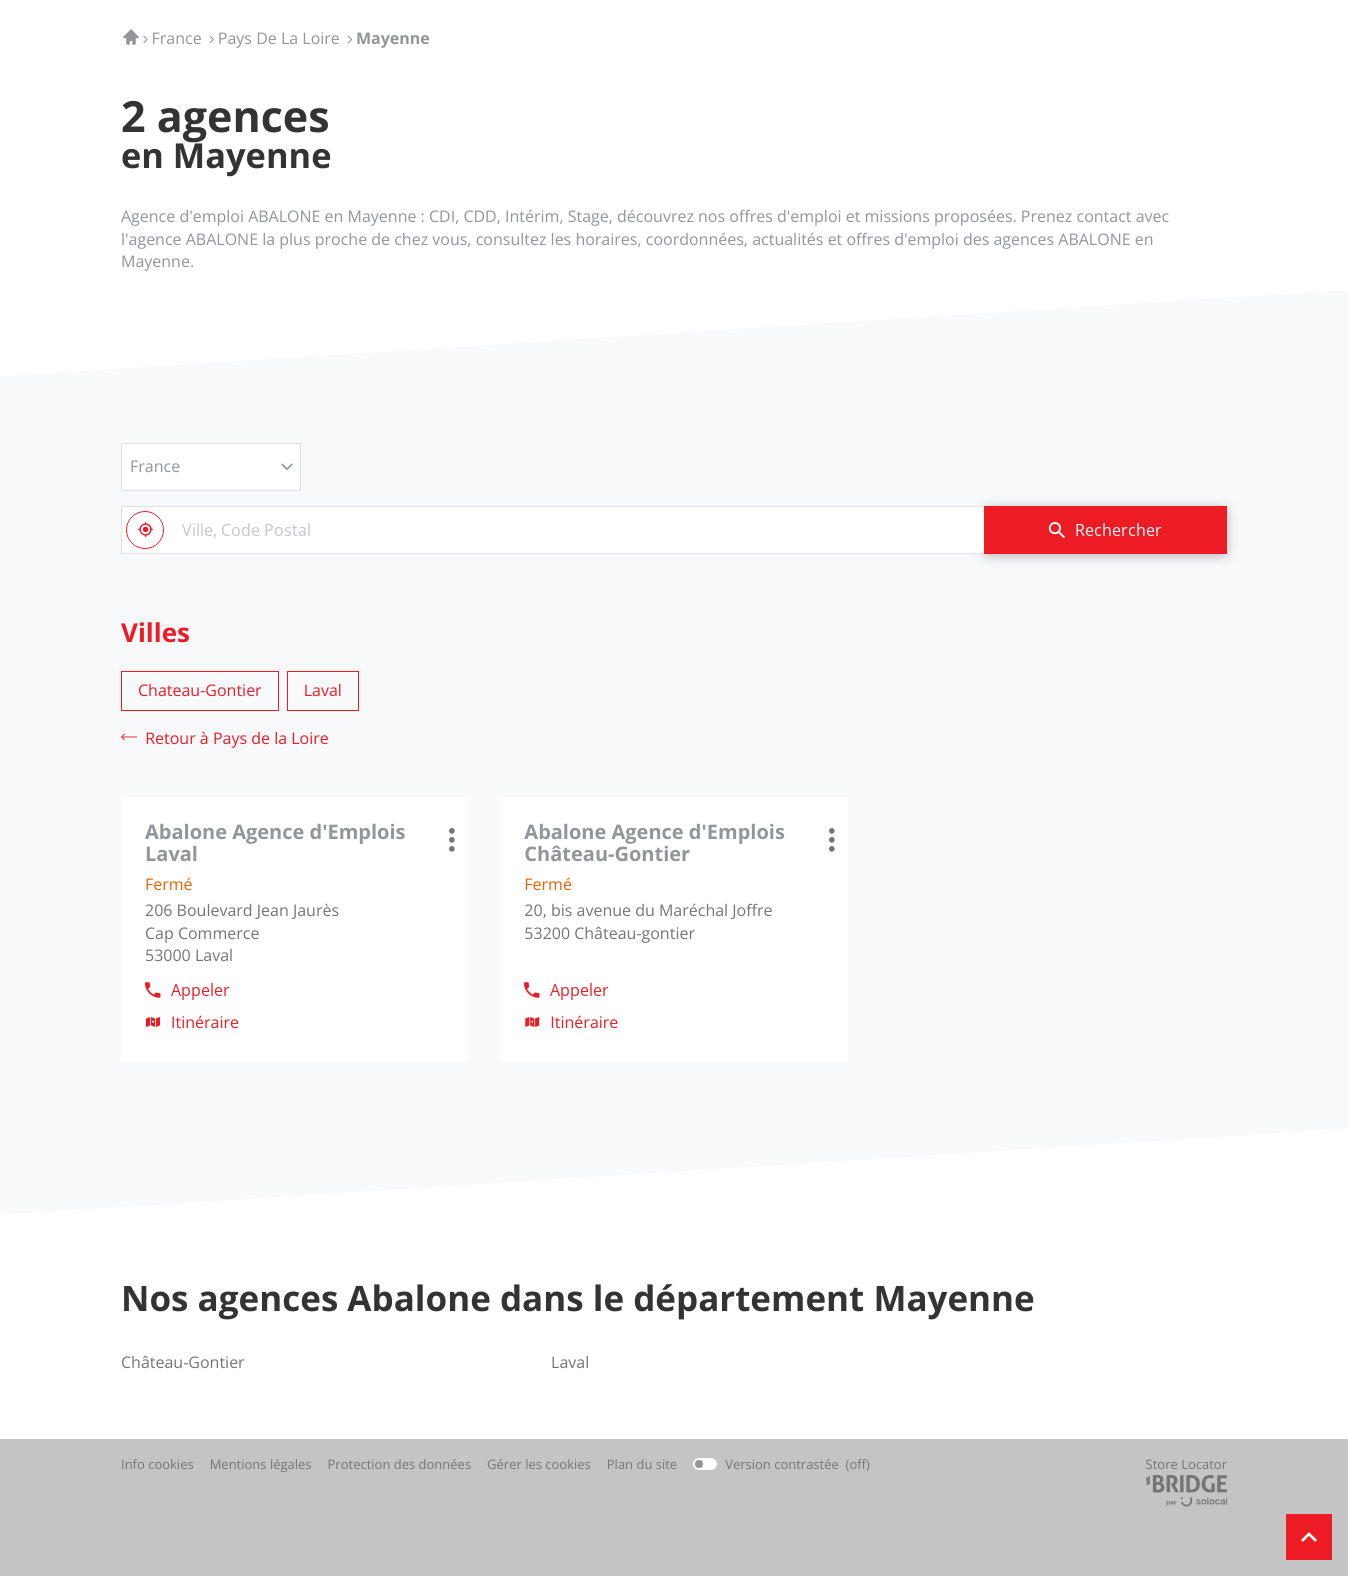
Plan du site (642, 1464)
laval (323, 690)
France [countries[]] (155, 466)
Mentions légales (261, 1464)
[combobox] (552, 530)
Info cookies (157, 1464)
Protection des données (400, 1464)
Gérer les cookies (539, 1464)
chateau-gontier (200, 690)
